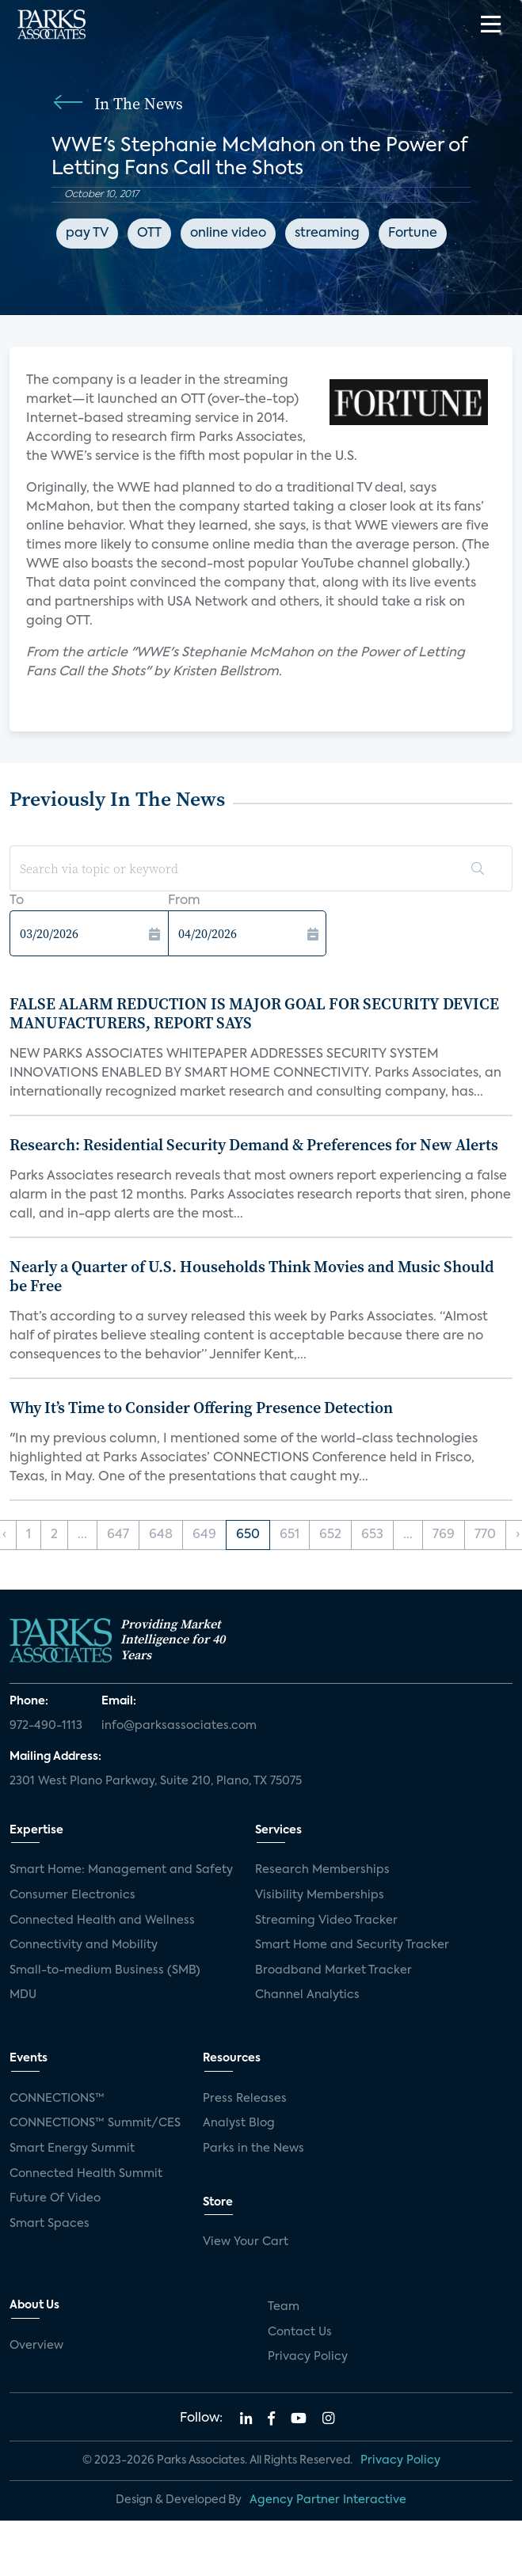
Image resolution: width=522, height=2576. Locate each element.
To (17, 901)
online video (228, 233)
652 (330, 1535)
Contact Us (300, 2332)
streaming (327, 233)
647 (118, 1535)
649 (204, 1535)
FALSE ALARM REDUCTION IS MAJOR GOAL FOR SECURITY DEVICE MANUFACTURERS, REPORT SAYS (254, 1013)
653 (372, 1535)
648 (161, 1535)
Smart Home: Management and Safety (121, 1869)
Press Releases (245, 2098)
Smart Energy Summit (72, 2148)
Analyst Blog (239, 2123)
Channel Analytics (307, 1994)
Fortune (412, 233)
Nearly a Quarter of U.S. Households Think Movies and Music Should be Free (252, 1276)
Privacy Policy (308, 2356)
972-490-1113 (46, 1725)
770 (485, 1535)
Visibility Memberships (319, 1895)
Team (283, 2306)
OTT (149, 233)
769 (443, 1535)
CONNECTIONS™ (57, 2098)
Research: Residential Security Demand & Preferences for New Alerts (254, 1145)
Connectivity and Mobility (84, 1945)
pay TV (87, 233)
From (184, 901)
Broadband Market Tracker (333, 1970)
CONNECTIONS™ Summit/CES (95, 2123)
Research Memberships (322, 1869)
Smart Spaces (50, 2223)
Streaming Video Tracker (326, 1920)
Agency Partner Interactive (328, 2500)
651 (289, 1535)
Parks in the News (253, 2148)
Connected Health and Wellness (102, 1920)
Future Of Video (55, 2198)
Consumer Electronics (72, 1895)
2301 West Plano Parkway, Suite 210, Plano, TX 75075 (156, 1781)
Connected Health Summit (86, 2173)
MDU (23, 1994)
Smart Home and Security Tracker (352, 1945)
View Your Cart (245, 2241)
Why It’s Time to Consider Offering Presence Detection (201, 1407)
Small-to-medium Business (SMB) (105, 1970)
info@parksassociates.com (179, 1725)
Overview (36, 2345)
